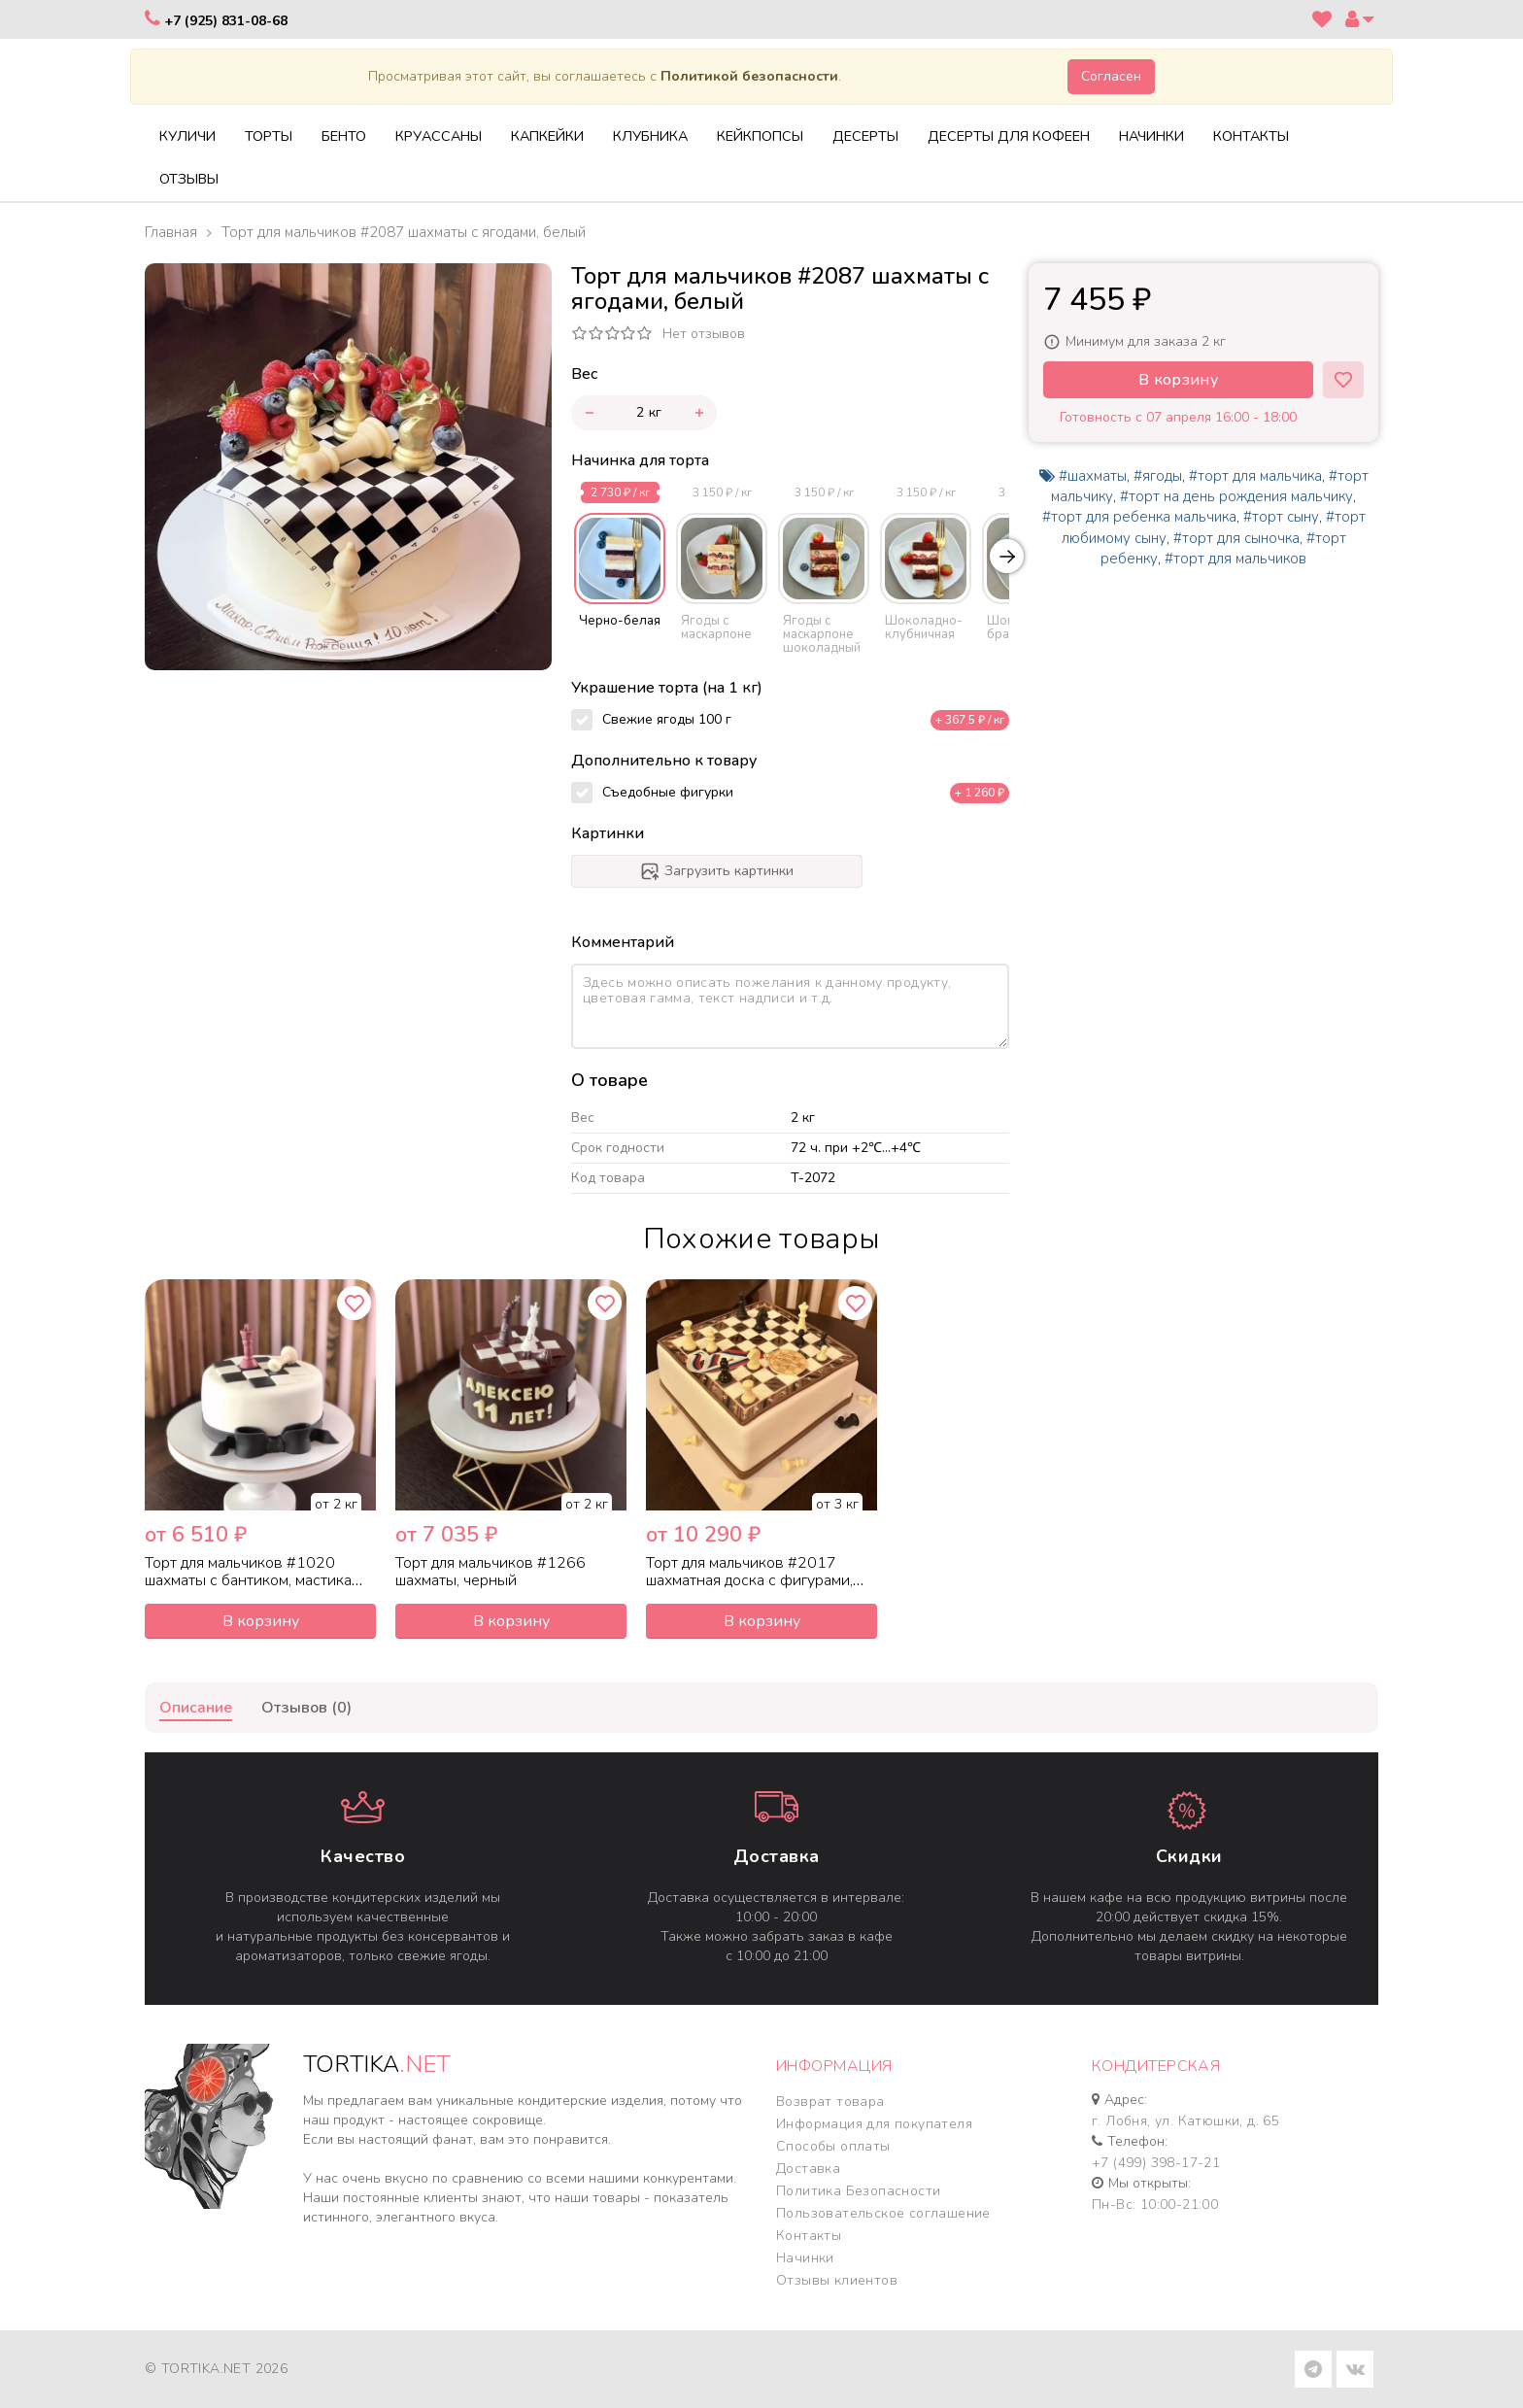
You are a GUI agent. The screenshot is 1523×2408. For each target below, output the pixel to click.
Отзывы (189, 178)
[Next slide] (1007, 556)
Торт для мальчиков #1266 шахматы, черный (490, 1571)
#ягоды (1158, 476)
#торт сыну (1281, 516)
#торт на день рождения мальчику (1236, 496)
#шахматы (1093, 476)
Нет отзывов (703, 333)
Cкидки (1189, 1856)
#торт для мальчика (1255, 476)
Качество (363, 1856)
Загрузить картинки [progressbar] (717, 871)
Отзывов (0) (306, 1707)
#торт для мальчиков (1235, 558)
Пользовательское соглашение (883, 2213)
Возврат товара (830, 2101)
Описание (195, 1707)
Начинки (805, 2258)
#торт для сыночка (1236, 538)
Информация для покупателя (874, 2124)
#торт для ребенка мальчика (1139, 516)
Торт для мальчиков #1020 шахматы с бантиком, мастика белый (248, 1580)
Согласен (1111, 76)
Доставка (776, 1856)
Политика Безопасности (858, 2191)
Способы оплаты (833, 2146)
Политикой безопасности (749, 76)
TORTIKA (376, 2064)
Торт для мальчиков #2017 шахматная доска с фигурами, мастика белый (749, 1580)
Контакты (808, 2235)
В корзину (1178, 379)
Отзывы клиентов (836, 2280)
